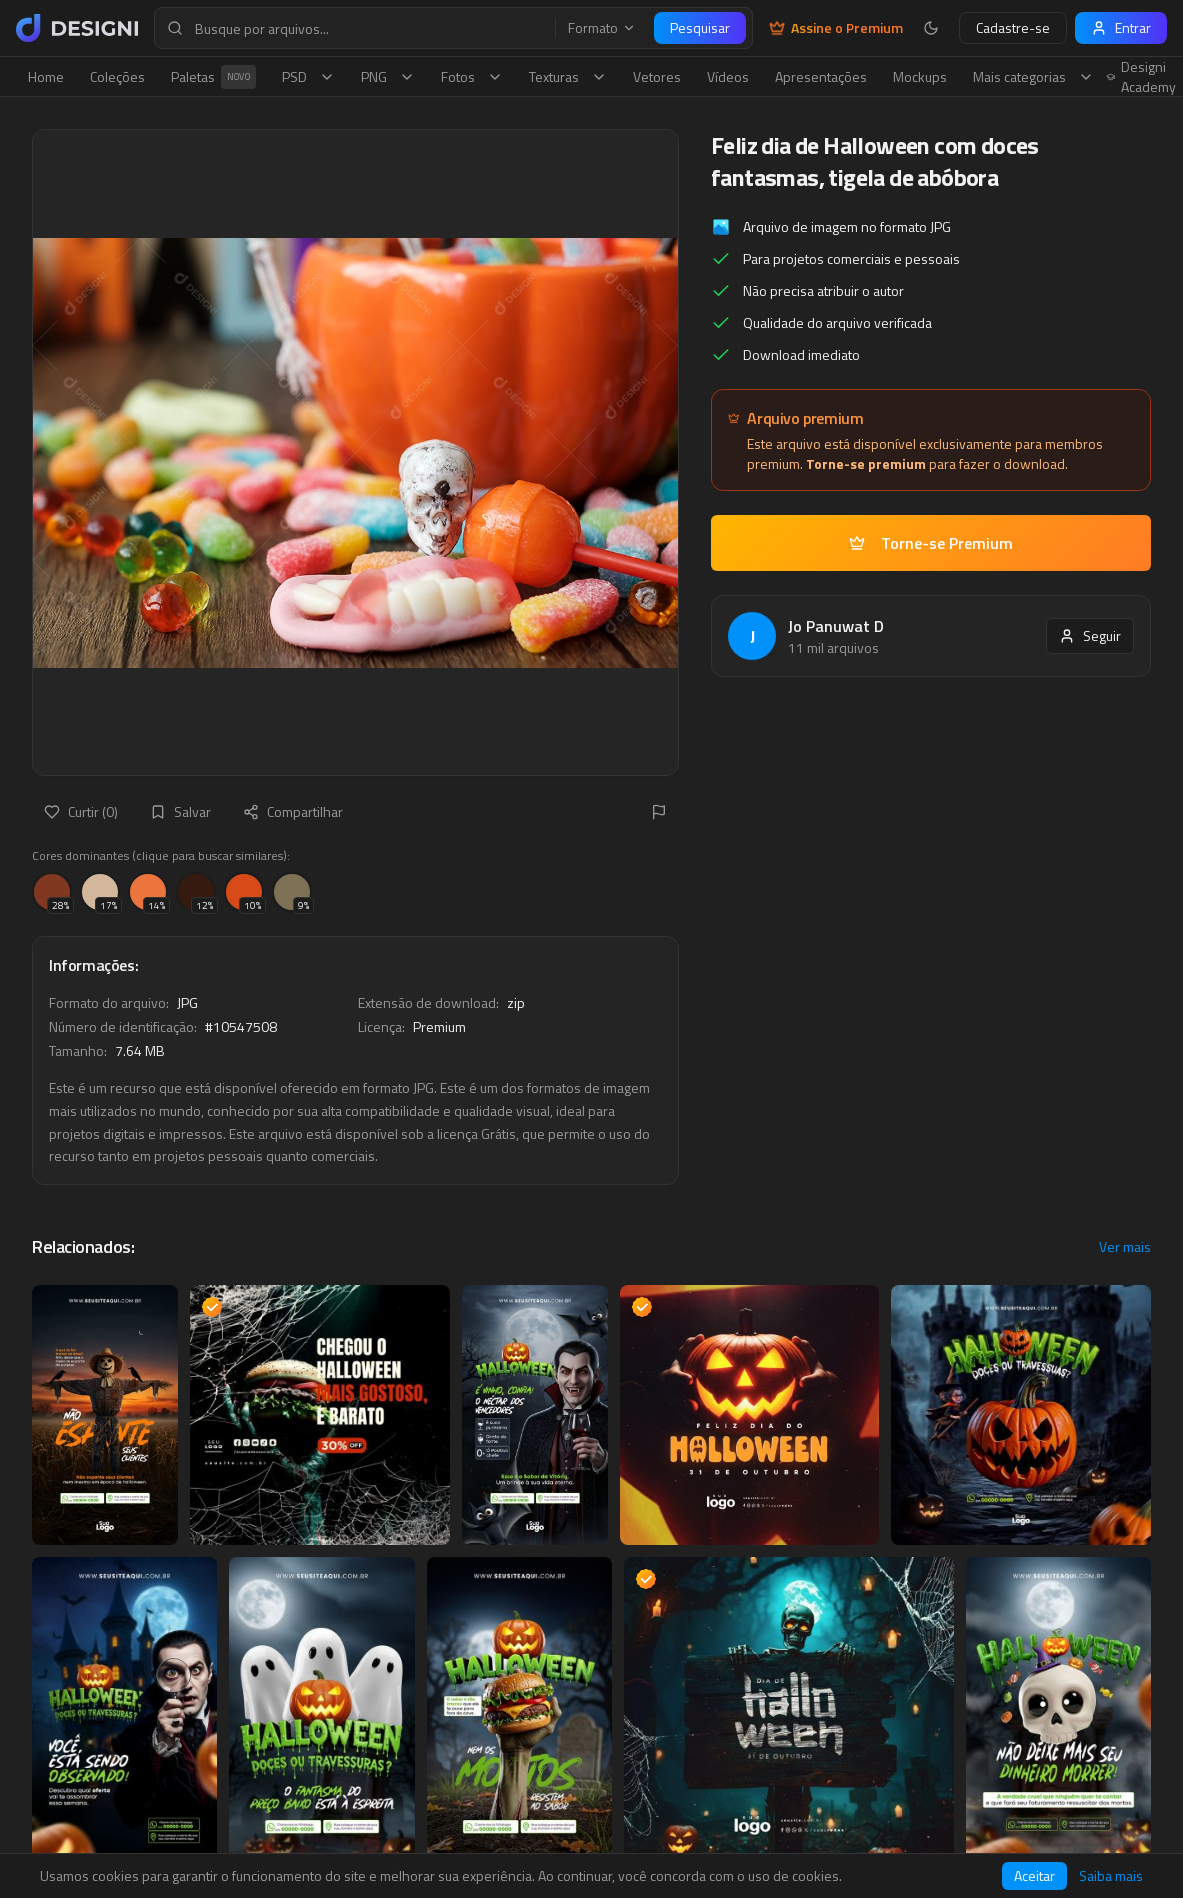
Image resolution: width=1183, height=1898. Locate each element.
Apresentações (821, 76)
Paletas (213, 77)
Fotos (472, 76)
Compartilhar (293, 811)
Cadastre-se (1013, 27)
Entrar (1121, 27)
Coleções (117, 76)
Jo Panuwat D (836, 626)
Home (46, 76)
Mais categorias (1033, 76)
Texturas (568, 76)
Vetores (657, 76)
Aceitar (1034, 1875)
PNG (388, 76)
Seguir (1090, 635)
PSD (308, 76)
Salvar (180, 811)
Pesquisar (700, 27)
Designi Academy (1141, 77)
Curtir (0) (81, 811)
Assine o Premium (836, 28)
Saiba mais (1111, 1876)
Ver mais (1125, 1247)
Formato (602, 28)
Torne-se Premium (931, 543)
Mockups (920, 76)
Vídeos (728, 76)
